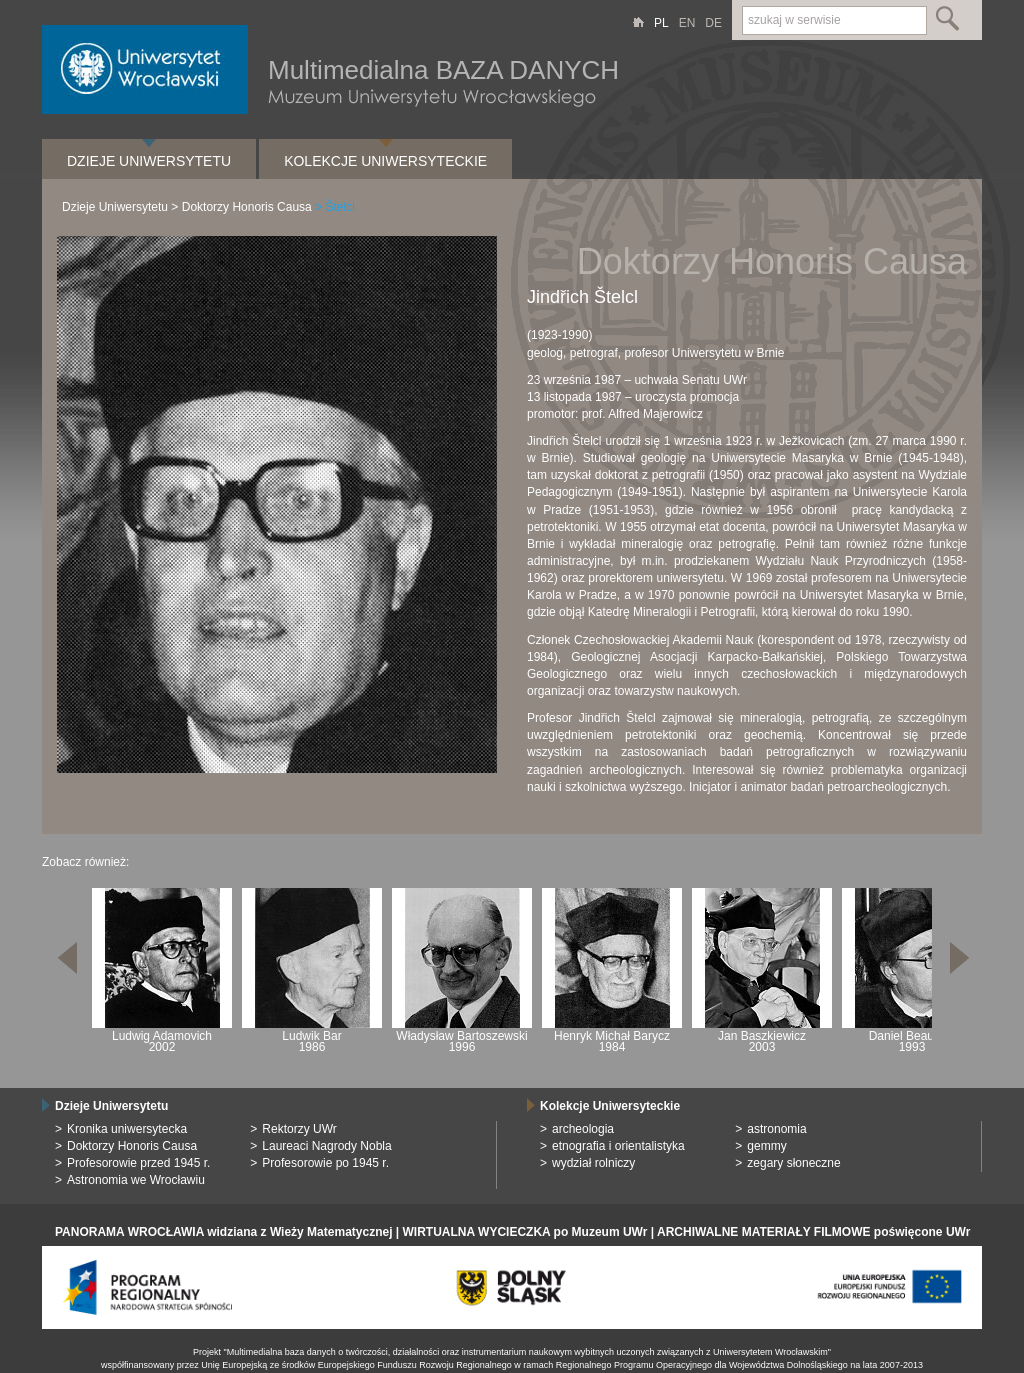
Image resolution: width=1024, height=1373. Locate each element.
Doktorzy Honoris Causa (247, 207)
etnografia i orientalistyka (618, 1146)
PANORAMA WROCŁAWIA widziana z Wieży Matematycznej (223, 1232)
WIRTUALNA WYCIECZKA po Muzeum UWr (525, 1232)
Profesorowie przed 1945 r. (138, 1163)
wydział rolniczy (593, 1163)
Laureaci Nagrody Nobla (326, 1146)
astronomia (776, 1129)
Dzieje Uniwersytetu (149, 161)
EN (687, 23)
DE (713, 23)
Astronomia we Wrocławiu (136, 1180)
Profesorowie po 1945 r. (325, 1163)
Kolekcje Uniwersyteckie (385, 161)
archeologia (583, 1129)
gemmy (766, 1146)
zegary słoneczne (793, 1163)
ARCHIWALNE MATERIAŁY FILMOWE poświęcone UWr (813, 1232)
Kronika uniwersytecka (127, 1129)
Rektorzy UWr (299, 1129)
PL (661, 23)
